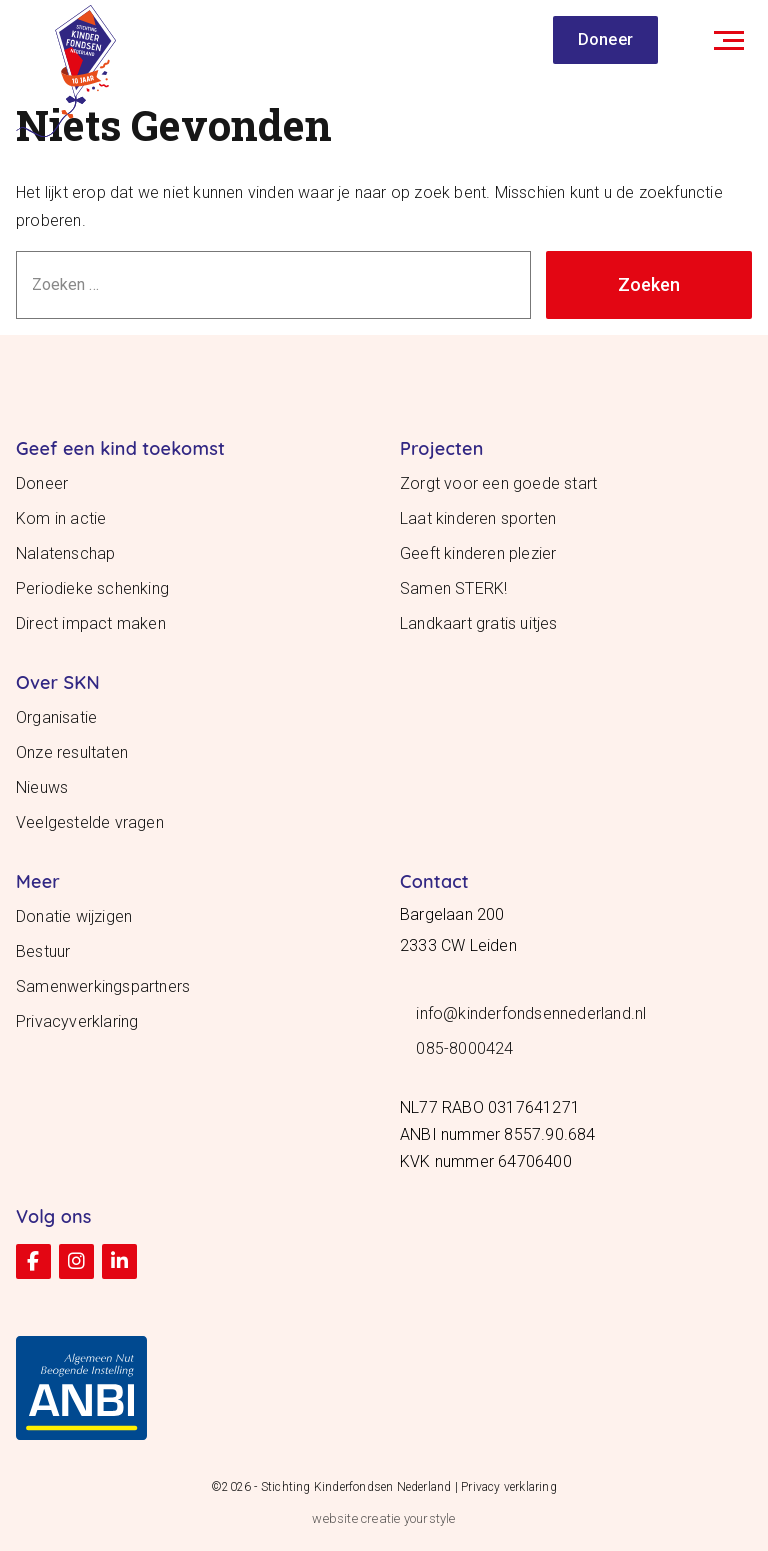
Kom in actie (61, 518)
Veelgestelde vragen (90, 822)
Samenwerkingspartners (103, 986)
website (334, 1518)
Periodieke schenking (92, 588)
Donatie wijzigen (74, 916)
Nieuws (42, 787)
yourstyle (430, 1518)
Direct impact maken (91, 623)
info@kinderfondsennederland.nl (531, 1013)
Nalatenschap (65, 553)
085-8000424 (464, 1048)
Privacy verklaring (509, 1487)
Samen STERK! (453, 588)
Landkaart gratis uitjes (479, 623)
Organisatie (56, 717)
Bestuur (43, 951)
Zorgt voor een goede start (498, 483)
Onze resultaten (72, 752)
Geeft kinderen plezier (478, 553)
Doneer (605, 39)
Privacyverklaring (77, 1021)
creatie (380, 1518)
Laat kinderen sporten (478, 518)
